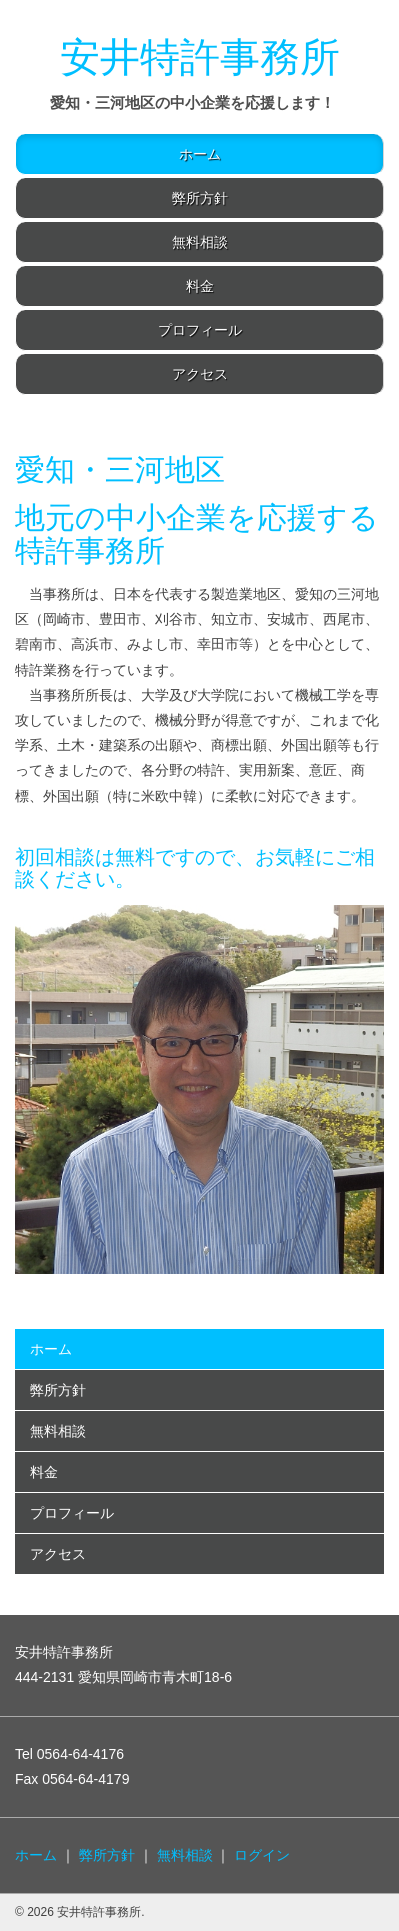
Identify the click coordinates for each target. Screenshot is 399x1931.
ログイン (262, 1855)
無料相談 (200, 242)
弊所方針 (200, 198)
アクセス (200, 374)
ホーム (200, 154)
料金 (200, 286)
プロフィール (200, 330)
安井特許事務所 (200, 57)
